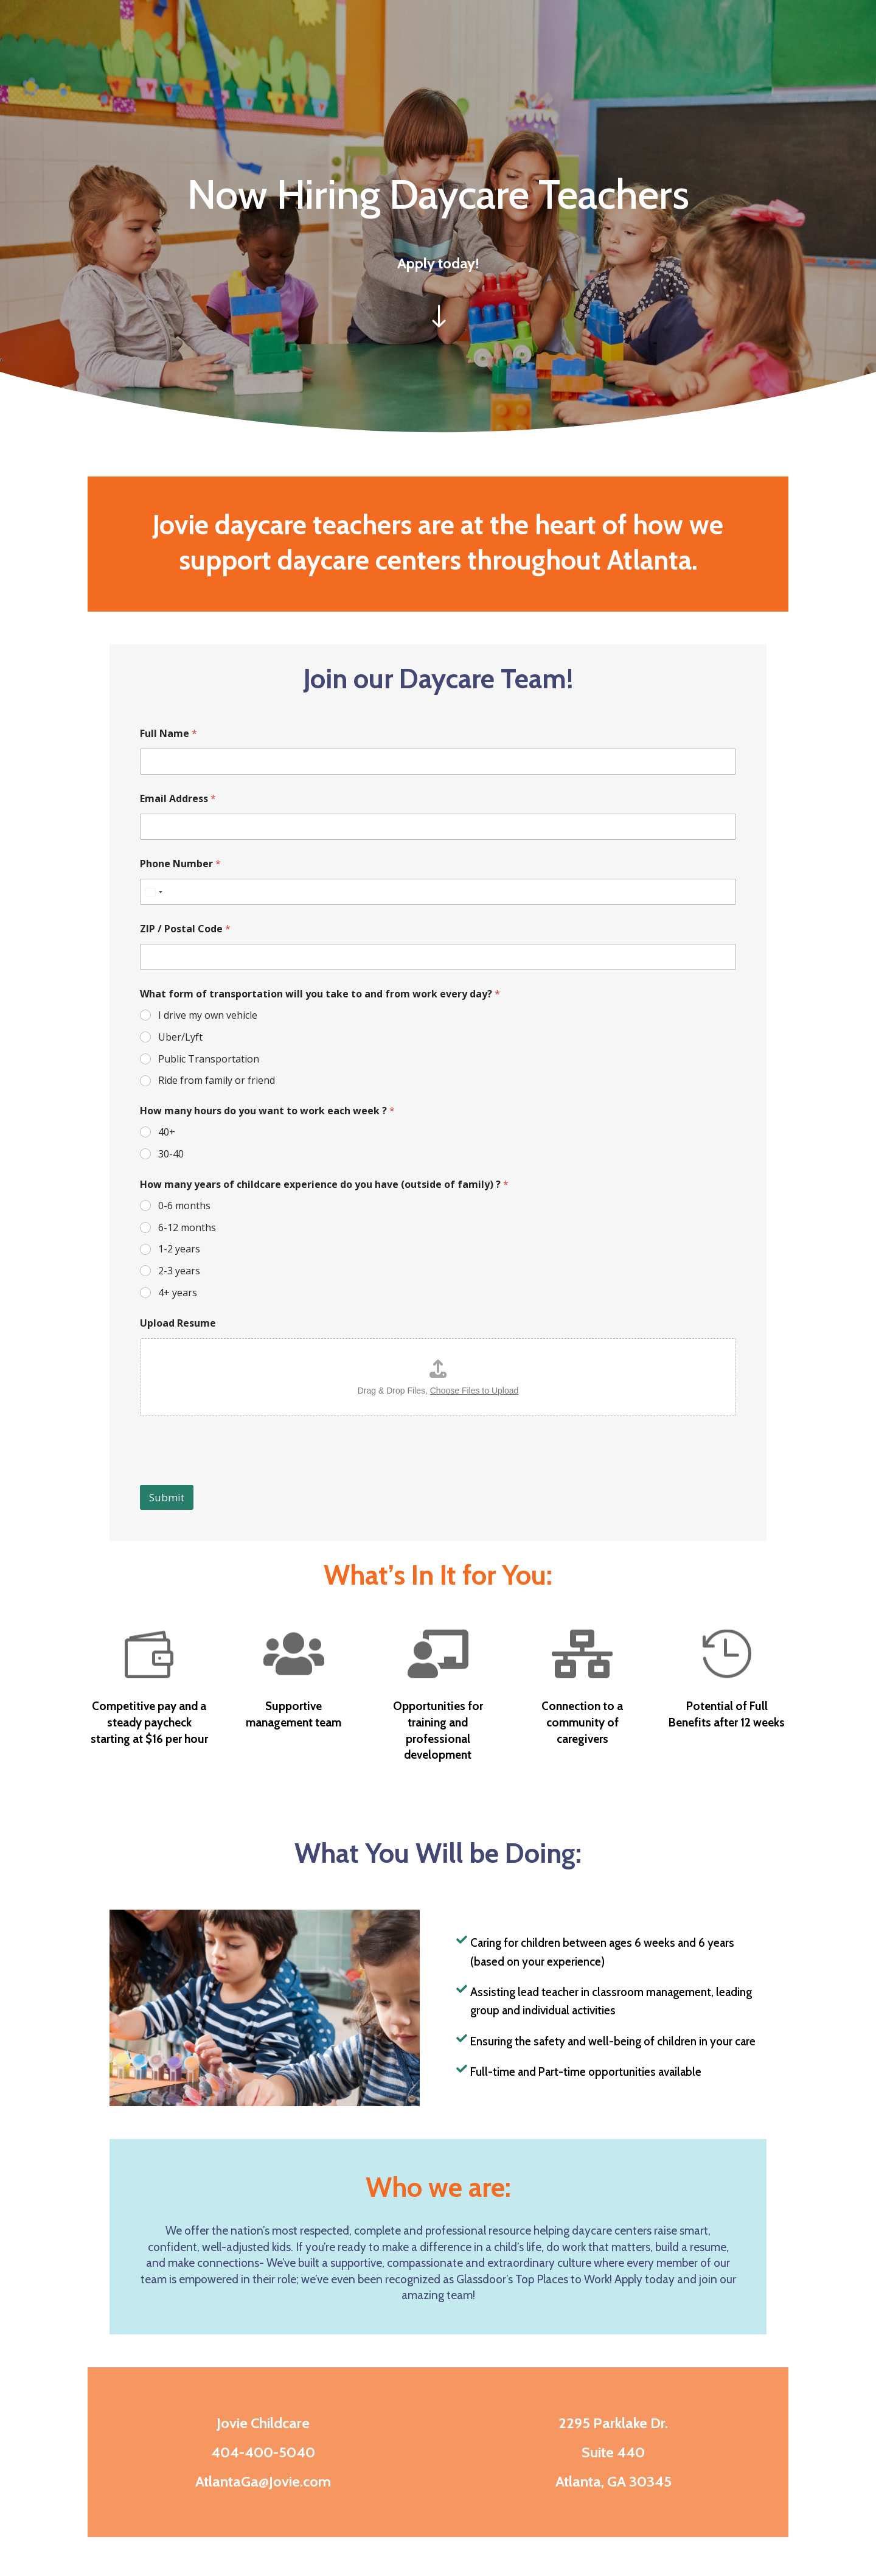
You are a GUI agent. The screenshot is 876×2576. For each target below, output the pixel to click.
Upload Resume (178, 1323)
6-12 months (187, 1227)
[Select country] (153, 892)
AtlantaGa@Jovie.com (263, 2481)
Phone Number (180, 864)
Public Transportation (208, 1059)
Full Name (168, 733)
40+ (166, 1132)
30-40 (171, 1154)
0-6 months (184, 1205)
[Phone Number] (438, 892)
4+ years (177, 1292)
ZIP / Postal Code (185, 929)
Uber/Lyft (180, 1037)
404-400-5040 (263, 2452)
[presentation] (232, 1477)
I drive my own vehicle (207, 1015)
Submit (166, 1497)
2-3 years (179, 1271)
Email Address (178, 799)
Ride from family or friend (216, 1080)
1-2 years (179, 1249)
